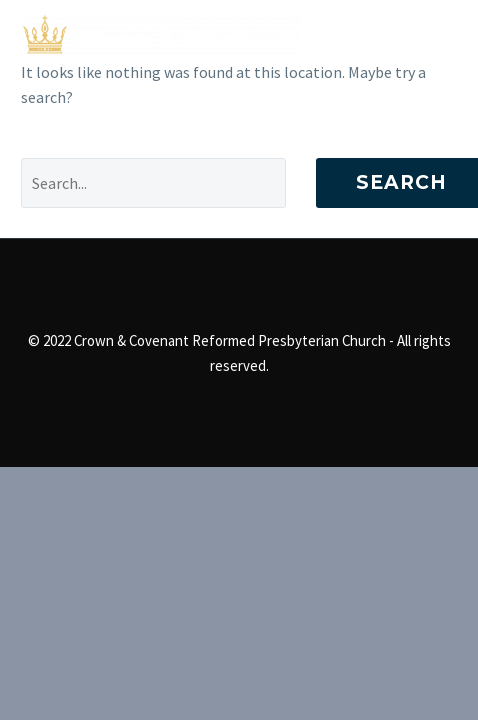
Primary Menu (439, 35)
